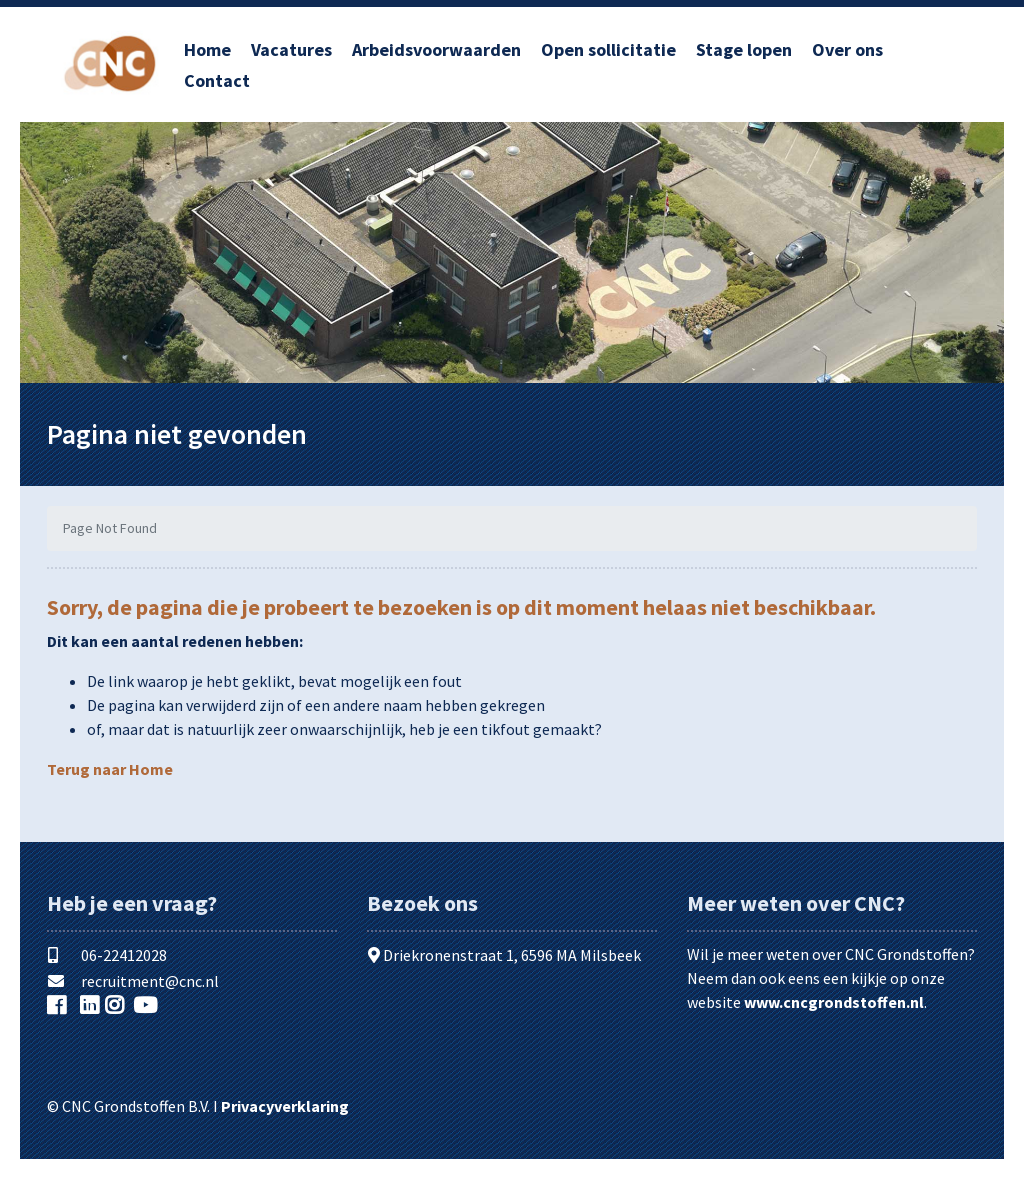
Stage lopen (744, 49)
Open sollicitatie (608, 49)
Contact (217, 80)
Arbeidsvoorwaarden (436, 49)
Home (207, 49)
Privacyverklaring (285, 1106)
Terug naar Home (110, 769)
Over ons (847, 49)
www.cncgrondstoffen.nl (834, 1002)
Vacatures (291, 49)
